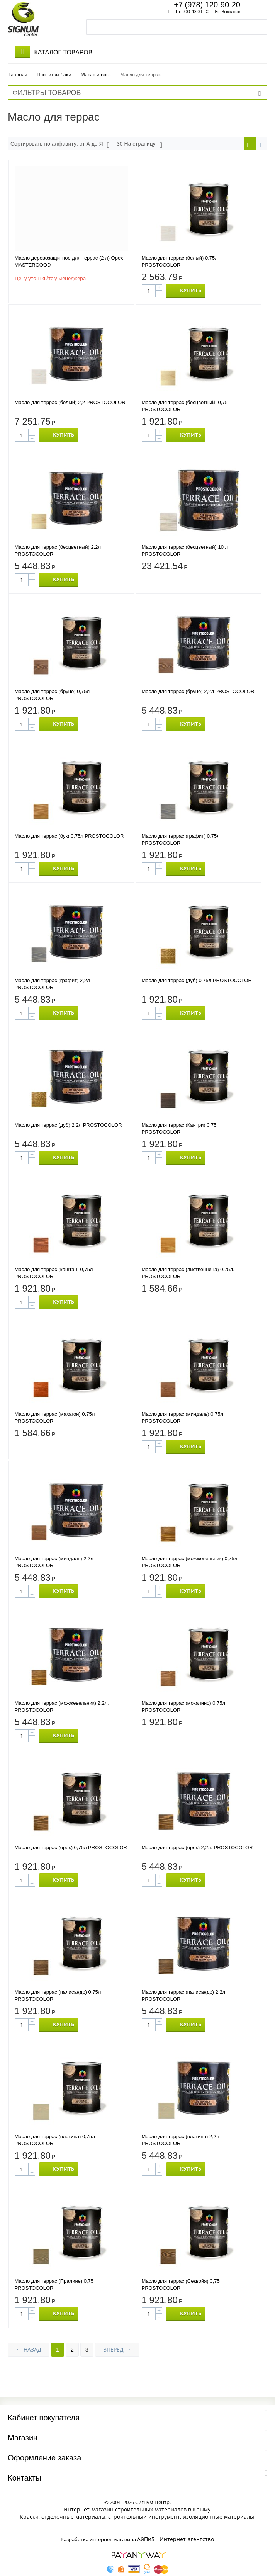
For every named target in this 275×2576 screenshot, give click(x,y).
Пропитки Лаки (54, 67)
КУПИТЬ (190, 283)
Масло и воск (96, 67)
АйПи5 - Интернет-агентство (175, 2533)
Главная (17, 67)
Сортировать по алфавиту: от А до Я (60, 137)
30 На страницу (139, 137)
